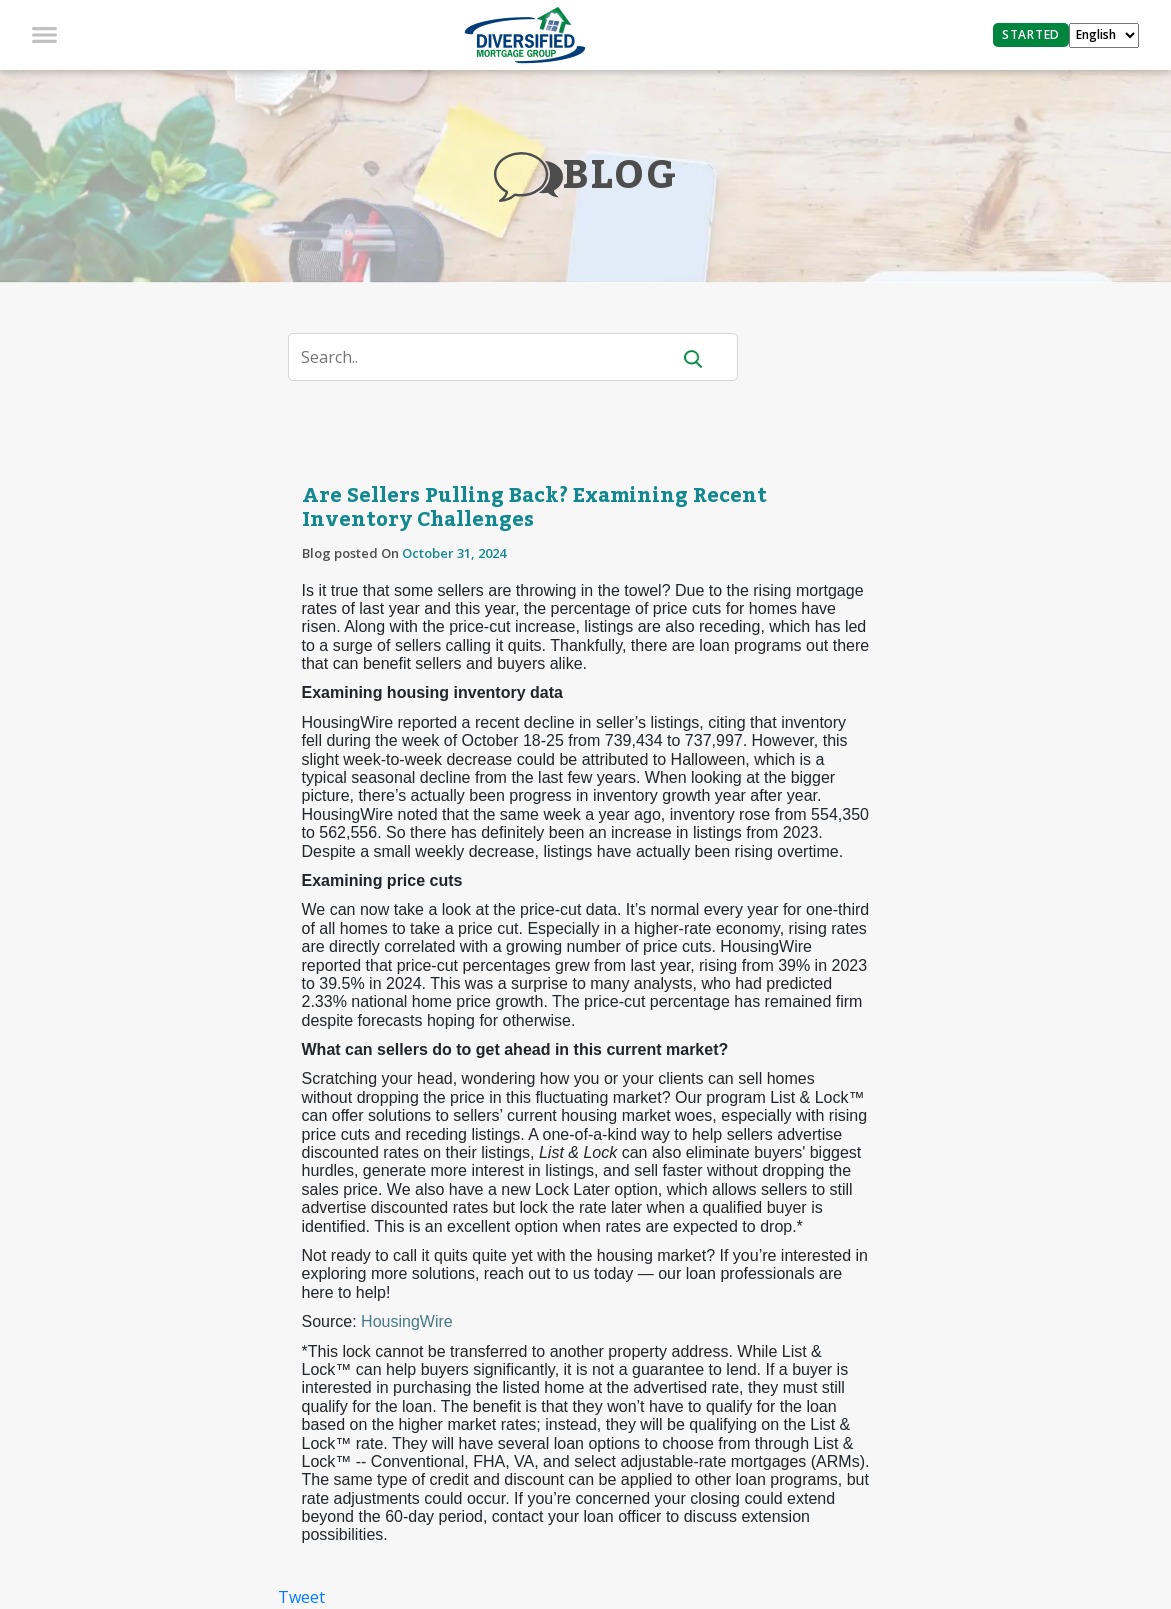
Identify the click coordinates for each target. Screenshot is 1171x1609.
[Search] (491, 357)
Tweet (301, 1597)
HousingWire (407, 1321)
